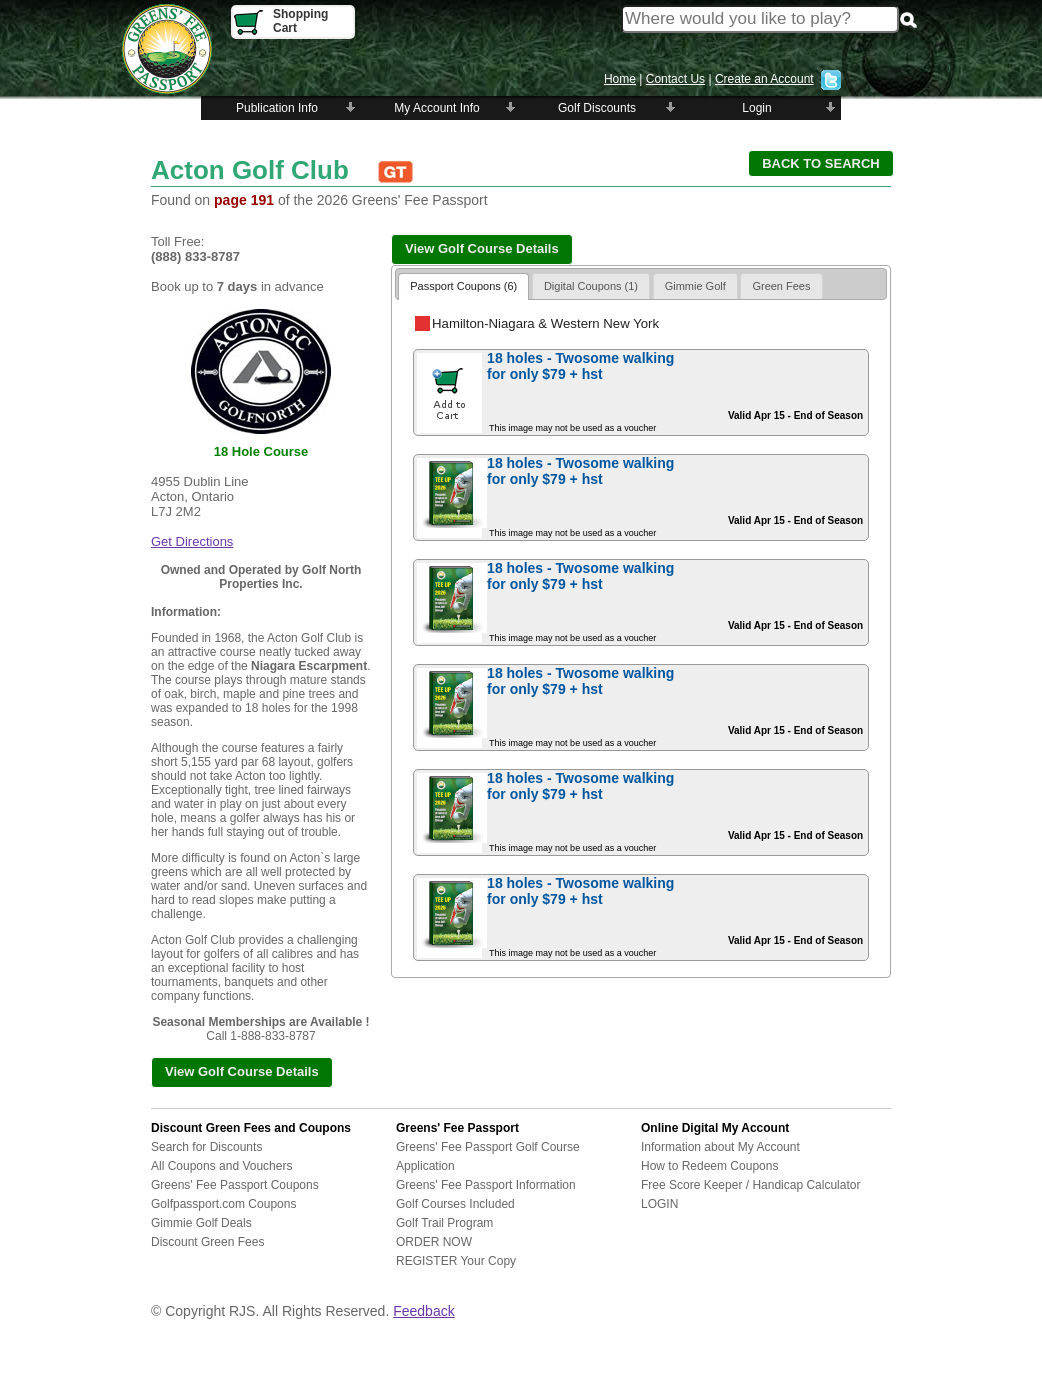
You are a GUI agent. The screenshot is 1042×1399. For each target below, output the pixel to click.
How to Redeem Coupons (709, 1166)
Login (756, 108)
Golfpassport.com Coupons (223, 1204)
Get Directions (192, 541)
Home (620, 79)
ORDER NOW (434, 1242)
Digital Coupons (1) (591, 286)
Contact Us (675, 79)
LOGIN (659, 1204)
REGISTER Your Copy (456, 1261)
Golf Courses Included (455, 1204)
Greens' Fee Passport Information (486, 1185)
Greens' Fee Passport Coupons (235, 1185)
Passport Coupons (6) (463, 286)
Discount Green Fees (207, 1242)
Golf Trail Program (444, 1223)
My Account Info (436, 108)
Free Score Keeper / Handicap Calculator (750, 1185)
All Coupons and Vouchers (221, 1166)
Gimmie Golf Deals (201, 1223)
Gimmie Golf (695, 286)
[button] (821, 163)
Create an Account (764, 79)
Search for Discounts (206, 1147)
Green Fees (781, 286)
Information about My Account (720, 1147)
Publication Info (277, 108)
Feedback (423, 1311)
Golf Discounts (597, 108)
